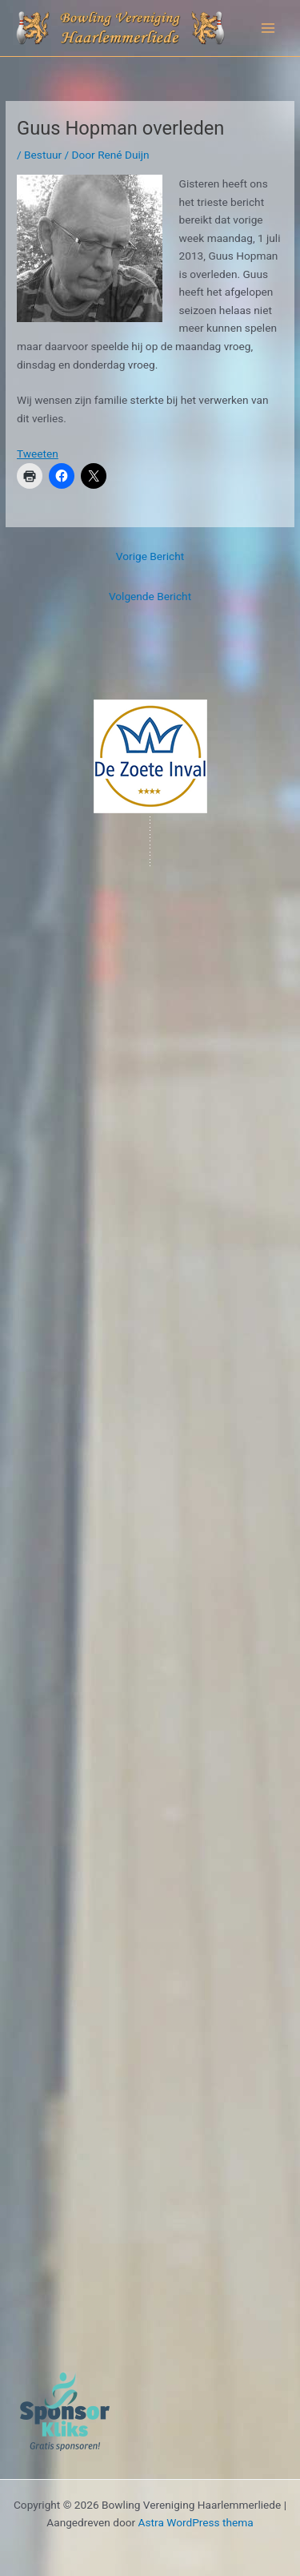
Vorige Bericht (150, 556)
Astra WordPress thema (196, 2522)
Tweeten (37, 453)
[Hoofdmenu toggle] (268, 28)
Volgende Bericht (150, 596)
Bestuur (43, 154)
